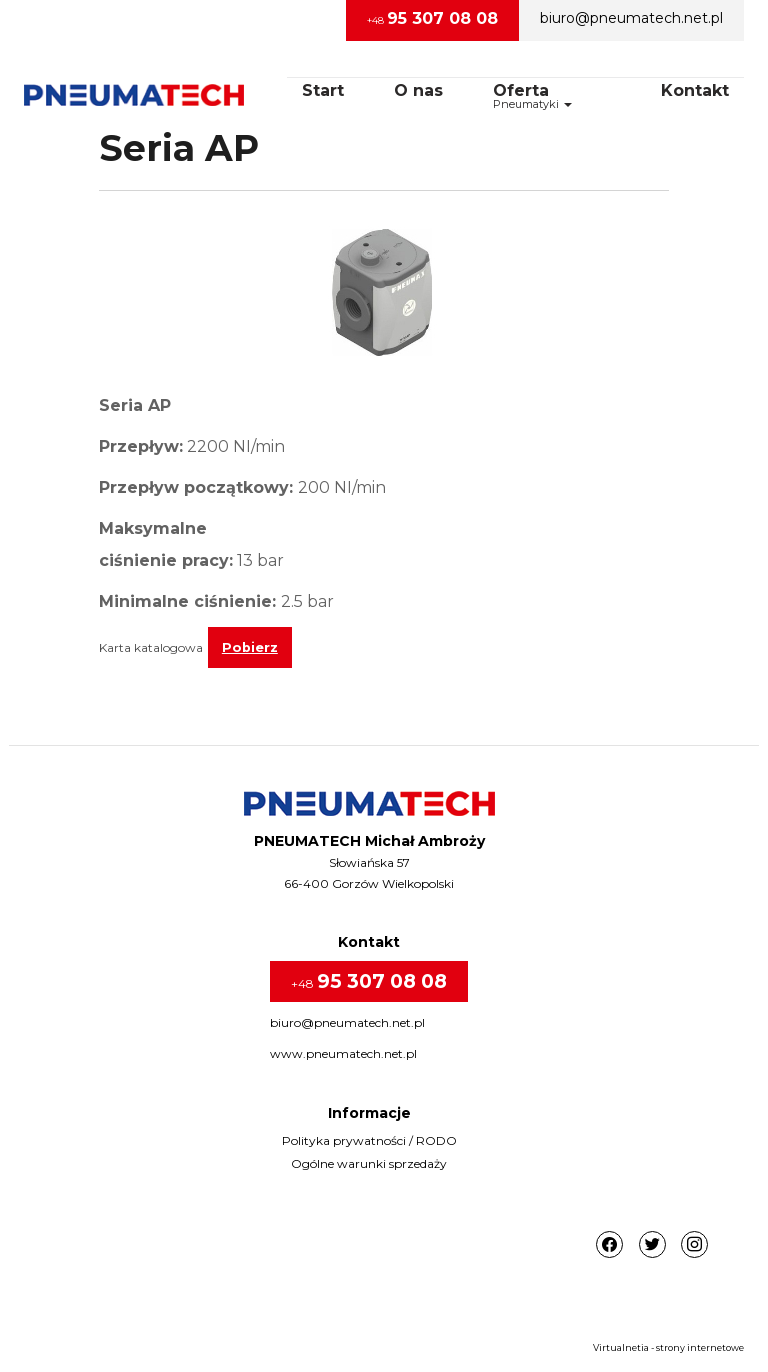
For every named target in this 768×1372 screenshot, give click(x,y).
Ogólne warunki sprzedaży (369, 1163)
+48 (432, 18)
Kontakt (695, 90)
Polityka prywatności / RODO (369, 1140)
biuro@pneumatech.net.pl (631, 18)
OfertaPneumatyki (532, 96)
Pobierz (250, 647)
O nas (418, 90)
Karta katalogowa (151, 647)
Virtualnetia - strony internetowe (668, 1347)
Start (323, 90)
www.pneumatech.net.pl (343, 1053)
